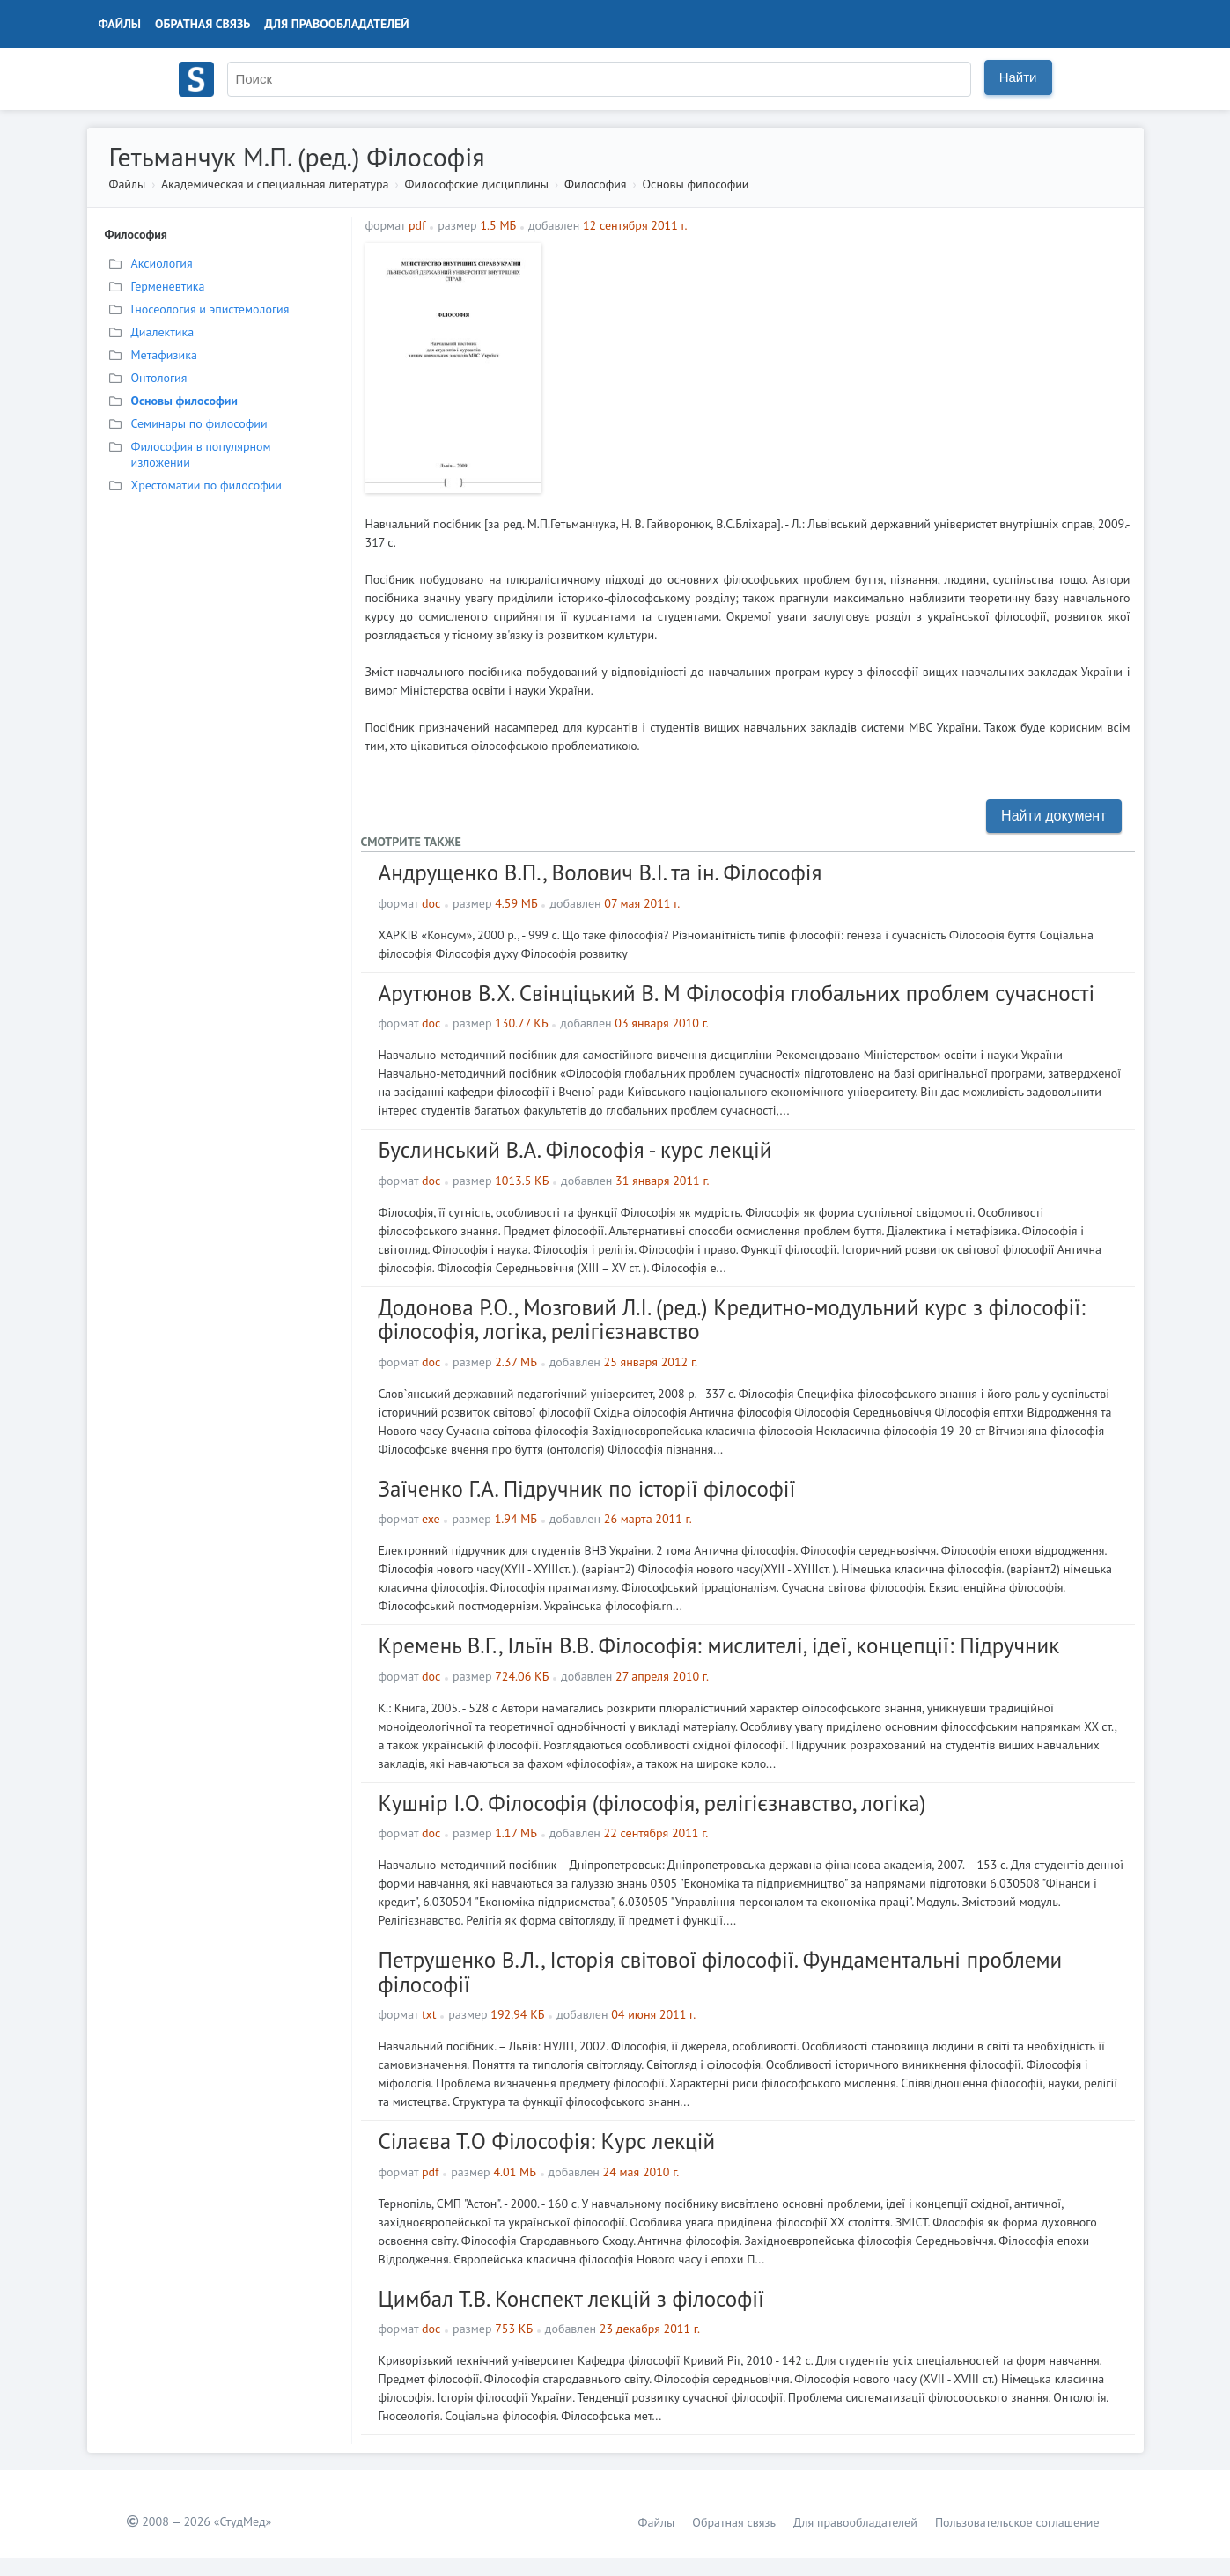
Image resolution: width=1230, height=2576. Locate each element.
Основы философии (696, 184)
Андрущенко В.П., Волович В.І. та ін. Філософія (600, 872)
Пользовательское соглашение (1017, 2522)
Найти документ (1053, 815)
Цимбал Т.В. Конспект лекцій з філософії (571, 2299)
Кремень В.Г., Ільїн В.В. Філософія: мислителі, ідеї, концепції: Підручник (719, 1645)
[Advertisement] (840, 366)
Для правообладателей (336, 24)
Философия (595, 184)
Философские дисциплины (477, 184)
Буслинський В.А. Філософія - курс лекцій (575, 1150)
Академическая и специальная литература (275, 184)
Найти (1018, 77)
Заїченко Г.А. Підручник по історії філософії (587, 1489)
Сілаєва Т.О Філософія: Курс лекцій (547, 2141)
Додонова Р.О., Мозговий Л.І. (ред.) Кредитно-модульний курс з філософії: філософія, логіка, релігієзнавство (732, 1319)
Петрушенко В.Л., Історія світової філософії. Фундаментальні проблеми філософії (721, 1972)
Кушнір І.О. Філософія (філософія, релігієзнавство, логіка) (652, 1803)
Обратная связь (202, 24)
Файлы (120, 24)
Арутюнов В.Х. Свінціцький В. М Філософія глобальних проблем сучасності (737, 993)
